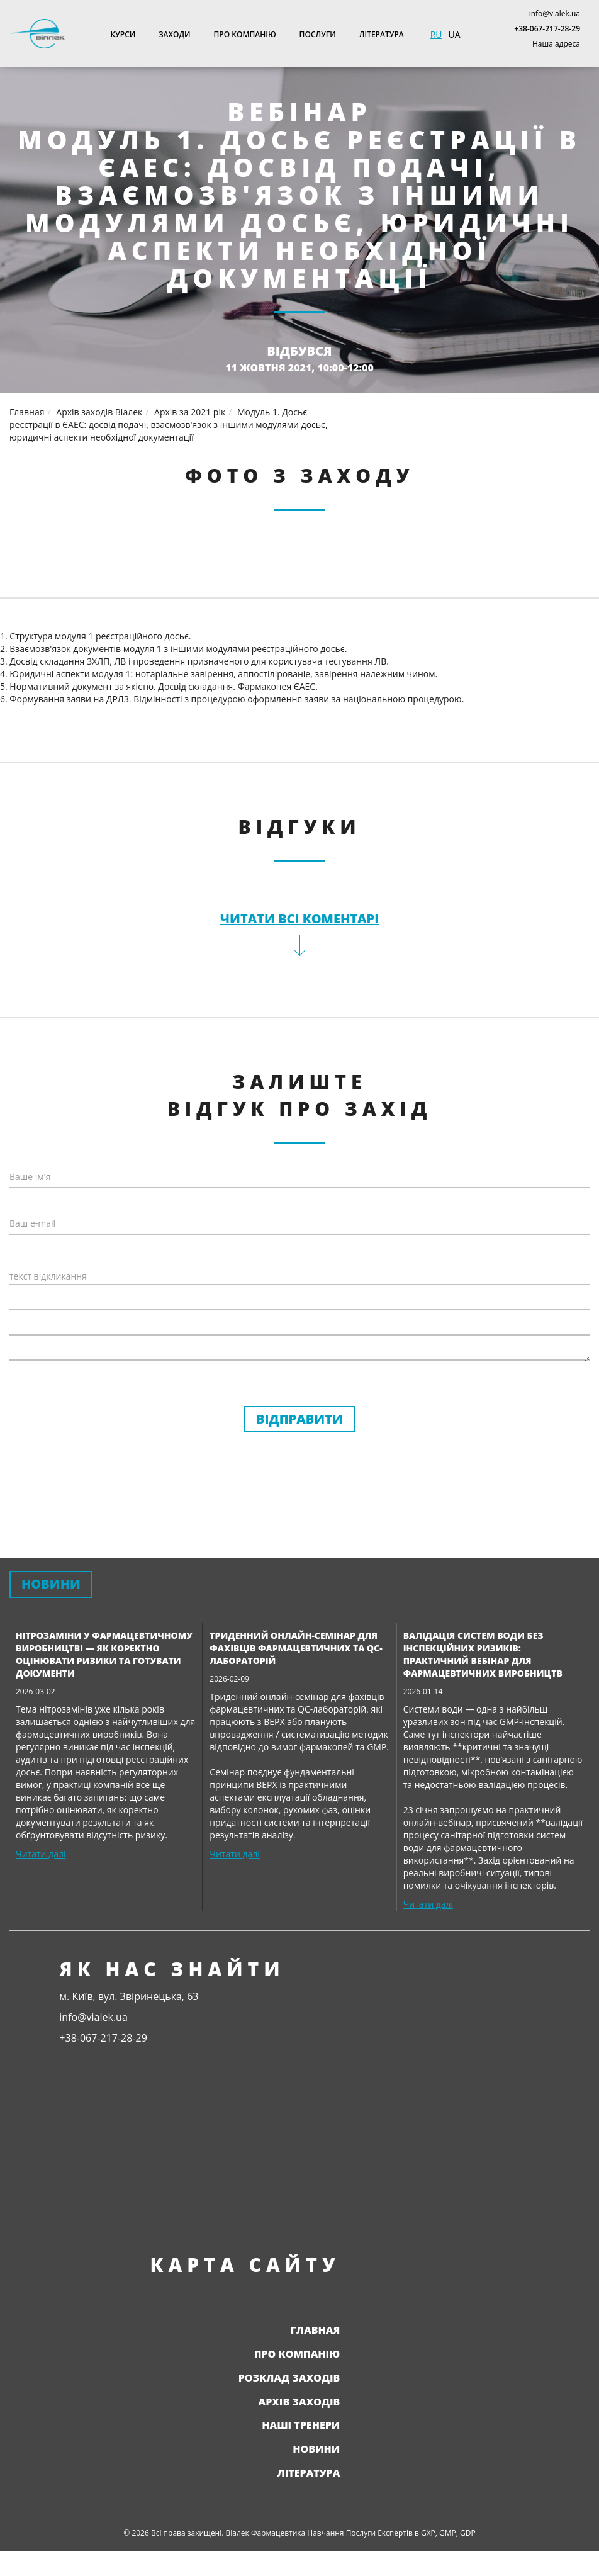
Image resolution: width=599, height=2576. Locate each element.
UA (454, 34)
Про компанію (245, 34)
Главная (315, 2330)
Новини (316, 2449)
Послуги (318, 34)
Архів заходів (299, 2402)
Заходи (174, 34)
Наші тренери (301, 2425)
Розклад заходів (289, 2378)
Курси (122, 34)
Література (381, 34)
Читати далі (40, 1854)
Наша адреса (556, 43)
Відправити (299, 1418)
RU (436, 34)
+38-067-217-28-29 (547, 28)
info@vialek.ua (554, 13)
